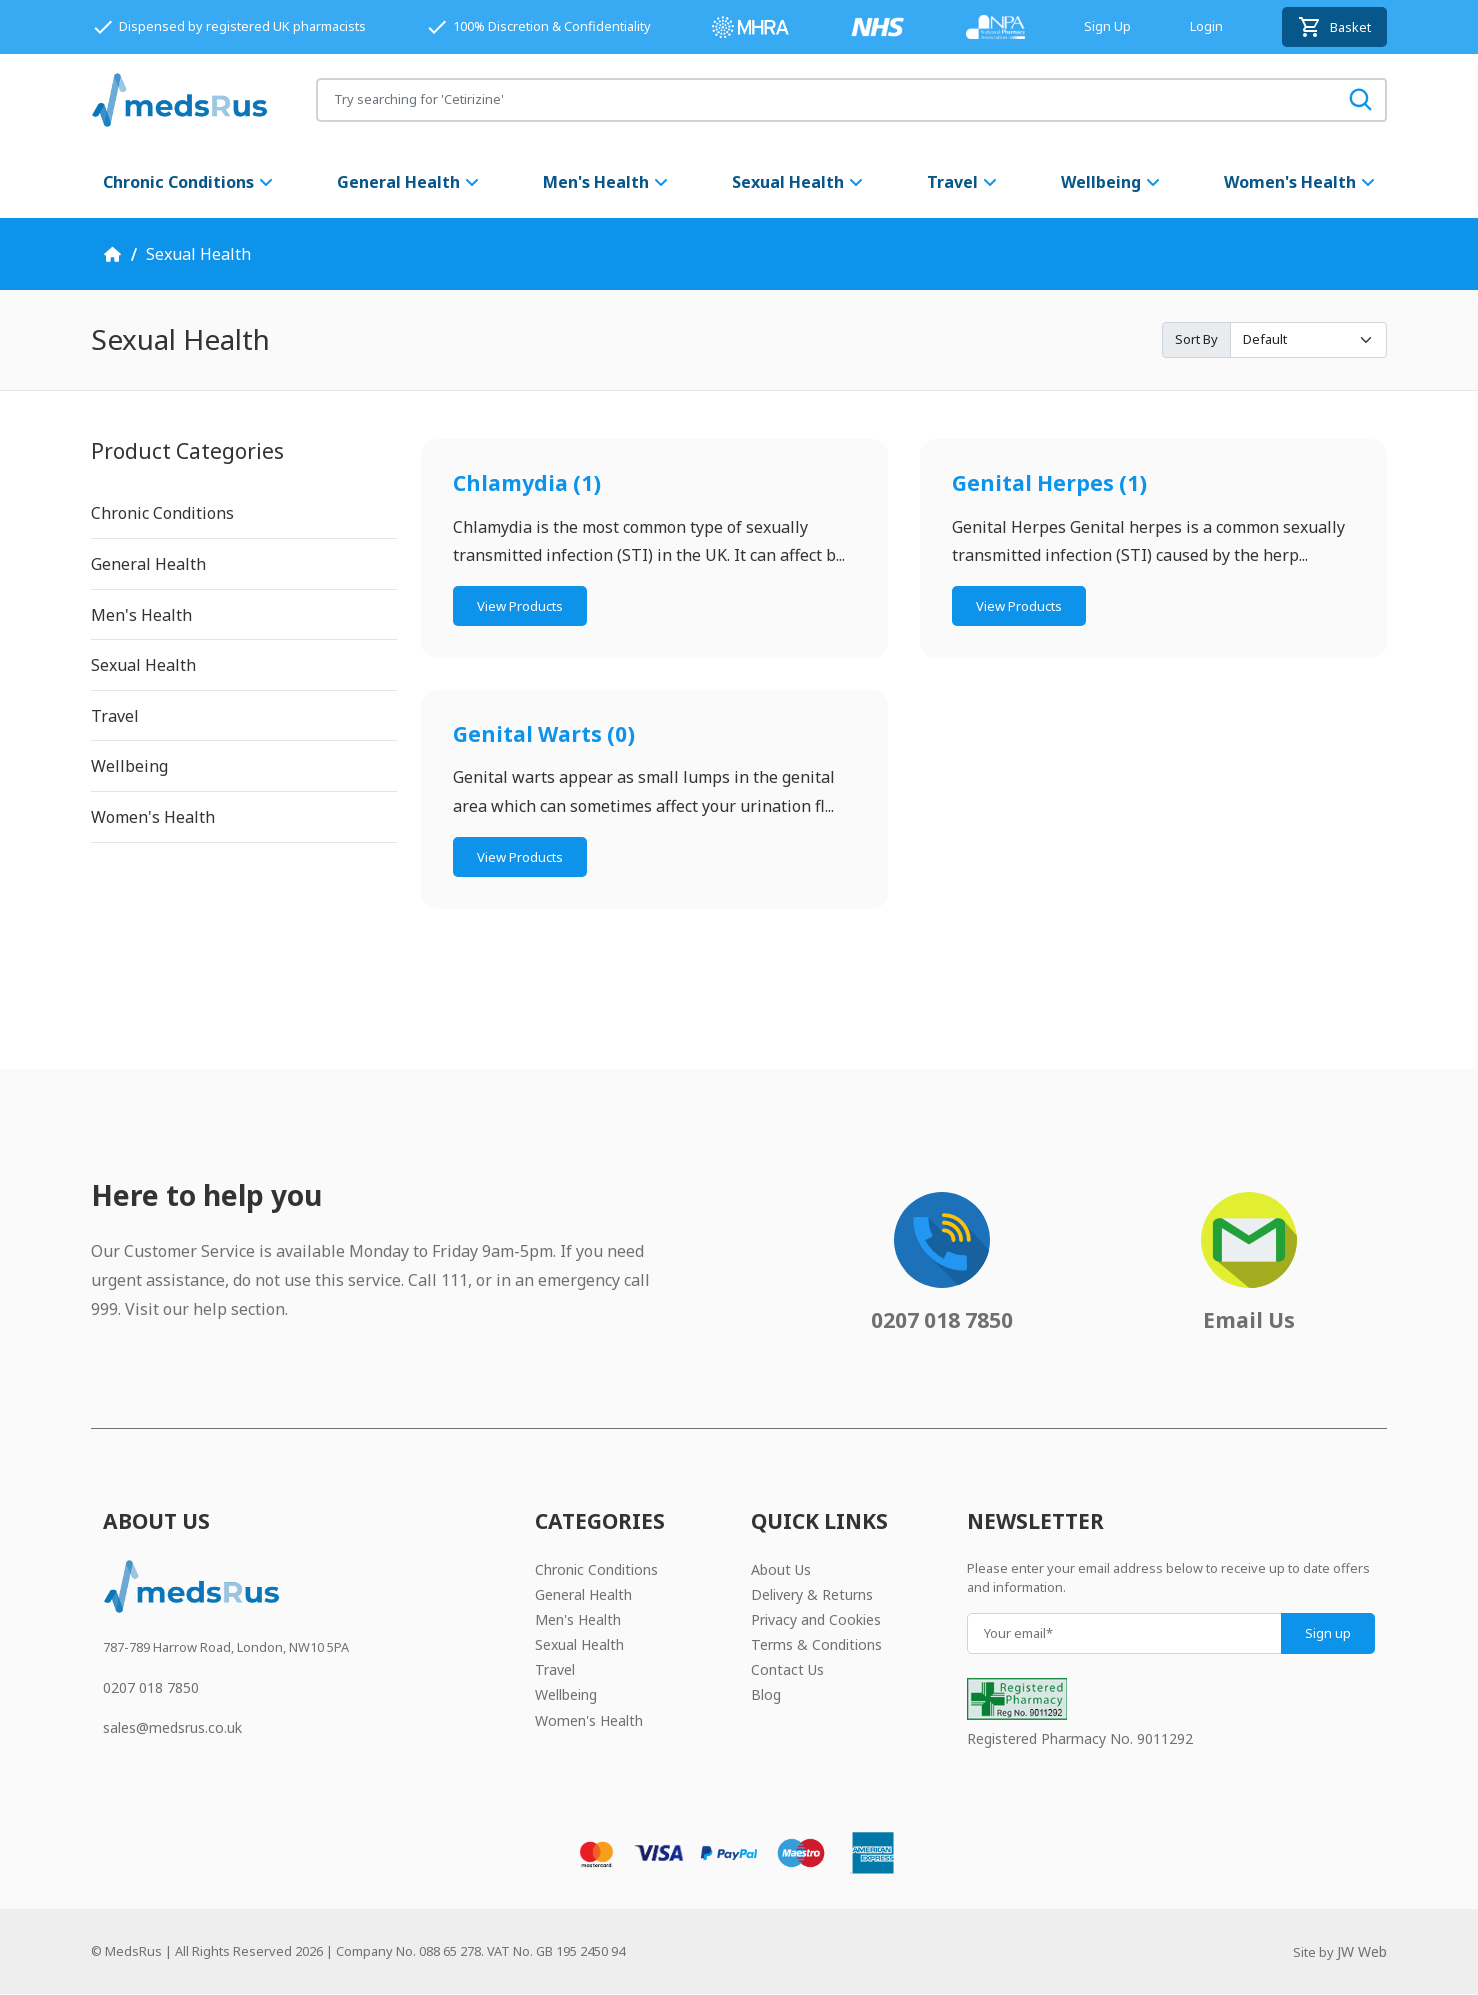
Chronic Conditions (189, 182)
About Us (781, 1569)
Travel (963, 182)
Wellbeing (1111, 182)
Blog (766, 1694)
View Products (520, 606)
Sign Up (1107, 26)
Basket (1334, 27)
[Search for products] (826, 99)
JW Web (1362, 1951)
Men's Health (606, 182)
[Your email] (1124, 1633)
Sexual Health (798, 182)
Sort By (1196, 339)
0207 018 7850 (151, 1687)
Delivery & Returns (812, 1594)
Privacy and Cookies (816, 1619)
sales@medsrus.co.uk (172, 1727)
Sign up (1328, 1633)
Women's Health (1300, 182)
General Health (409, 182)
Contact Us (787, 1669)
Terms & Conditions (816, 1644)
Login (1206, 26)
